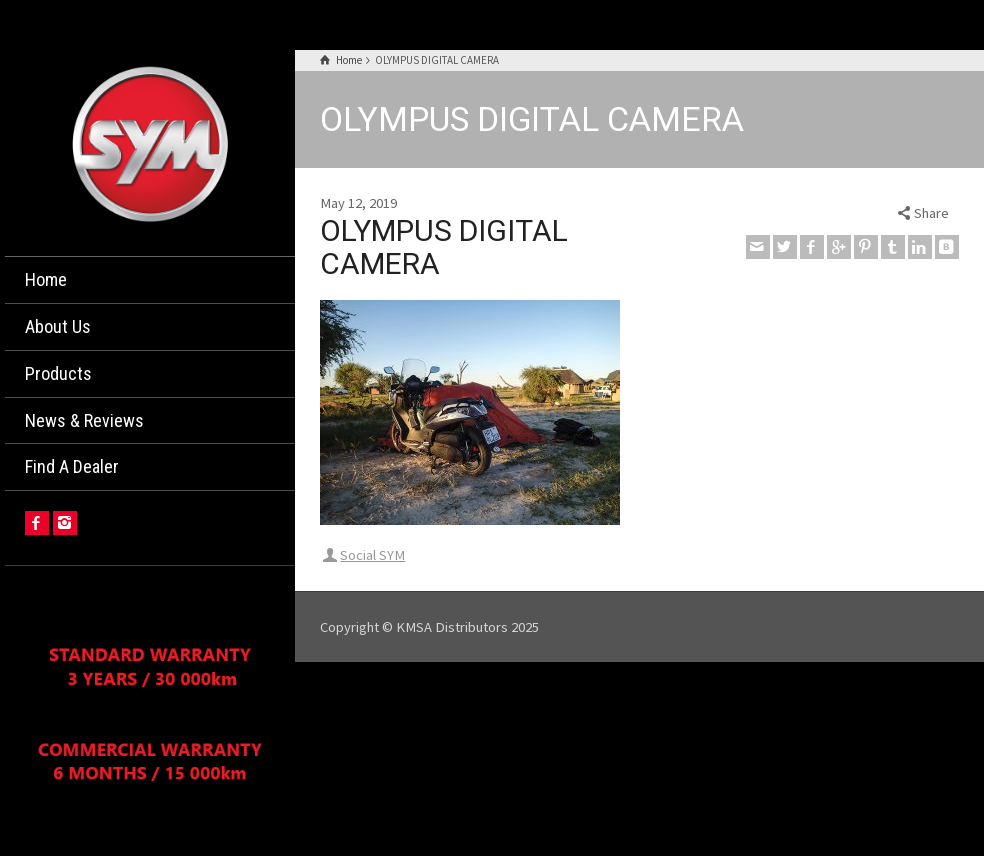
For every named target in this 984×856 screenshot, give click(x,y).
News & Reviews (84, 420)
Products (58, 373)
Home (46, 279)
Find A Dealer (72, 466)
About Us (58, 326)
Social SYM (372, 555)
